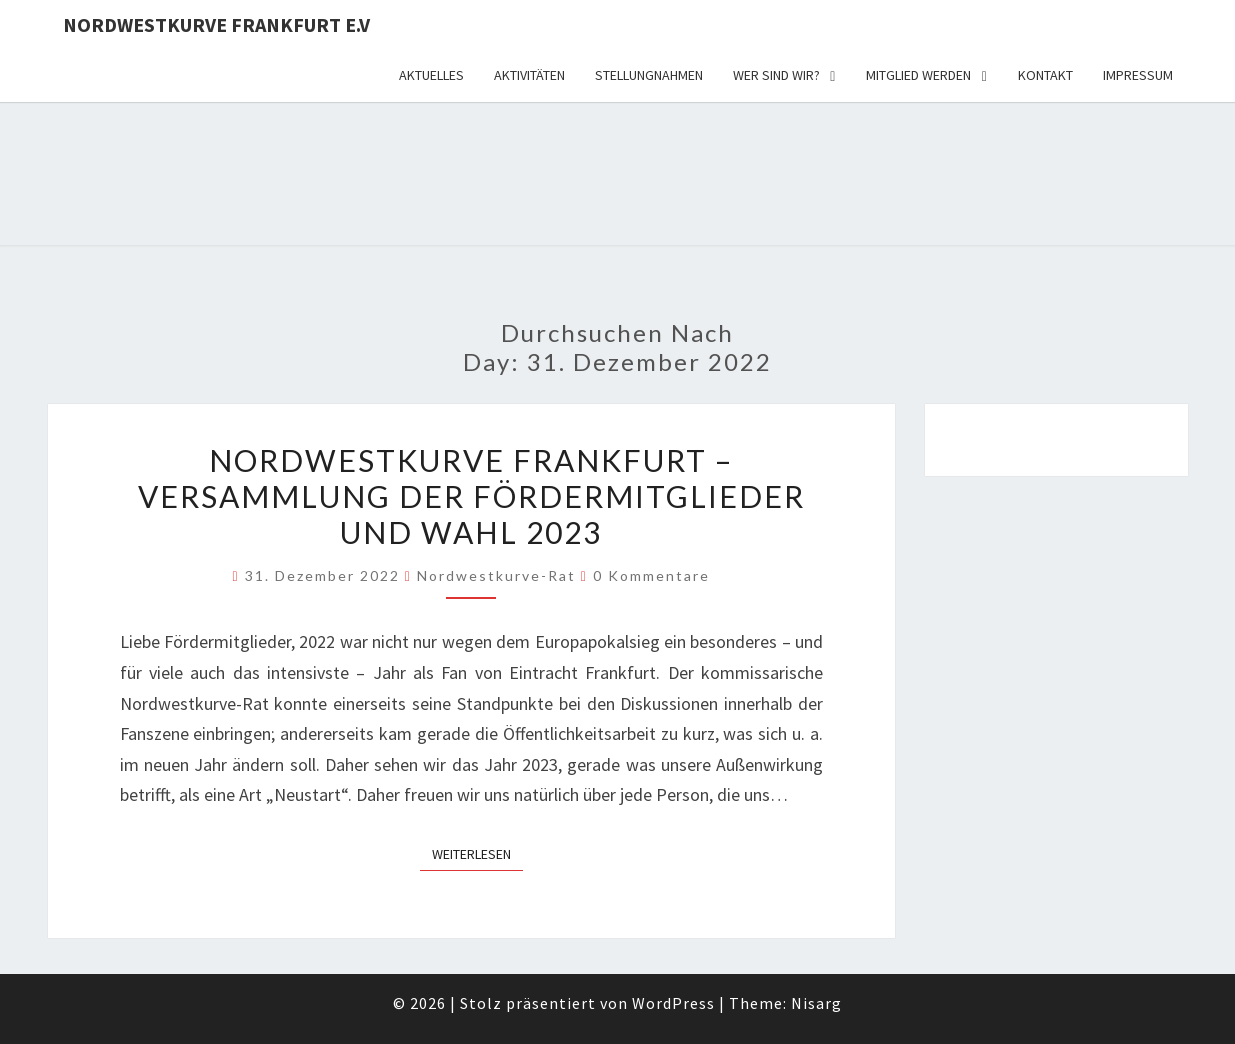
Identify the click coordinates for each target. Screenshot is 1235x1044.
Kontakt (1045, 75)
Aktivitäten (529, 75)
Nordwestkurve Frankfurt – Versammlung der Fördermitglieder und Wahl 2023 (471, 496)
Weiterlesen (477, 853)
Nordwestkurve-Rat (496, 575)
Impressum (1138, 75)
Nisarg (816, 1003)
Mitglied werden (918, 75)
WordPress (673, 1003)
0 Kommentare (651, 575)
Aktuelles (431, 75)
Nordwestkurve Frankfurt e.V (216, 24)
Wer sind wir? (776, 75)
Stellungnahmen (649, 75)
